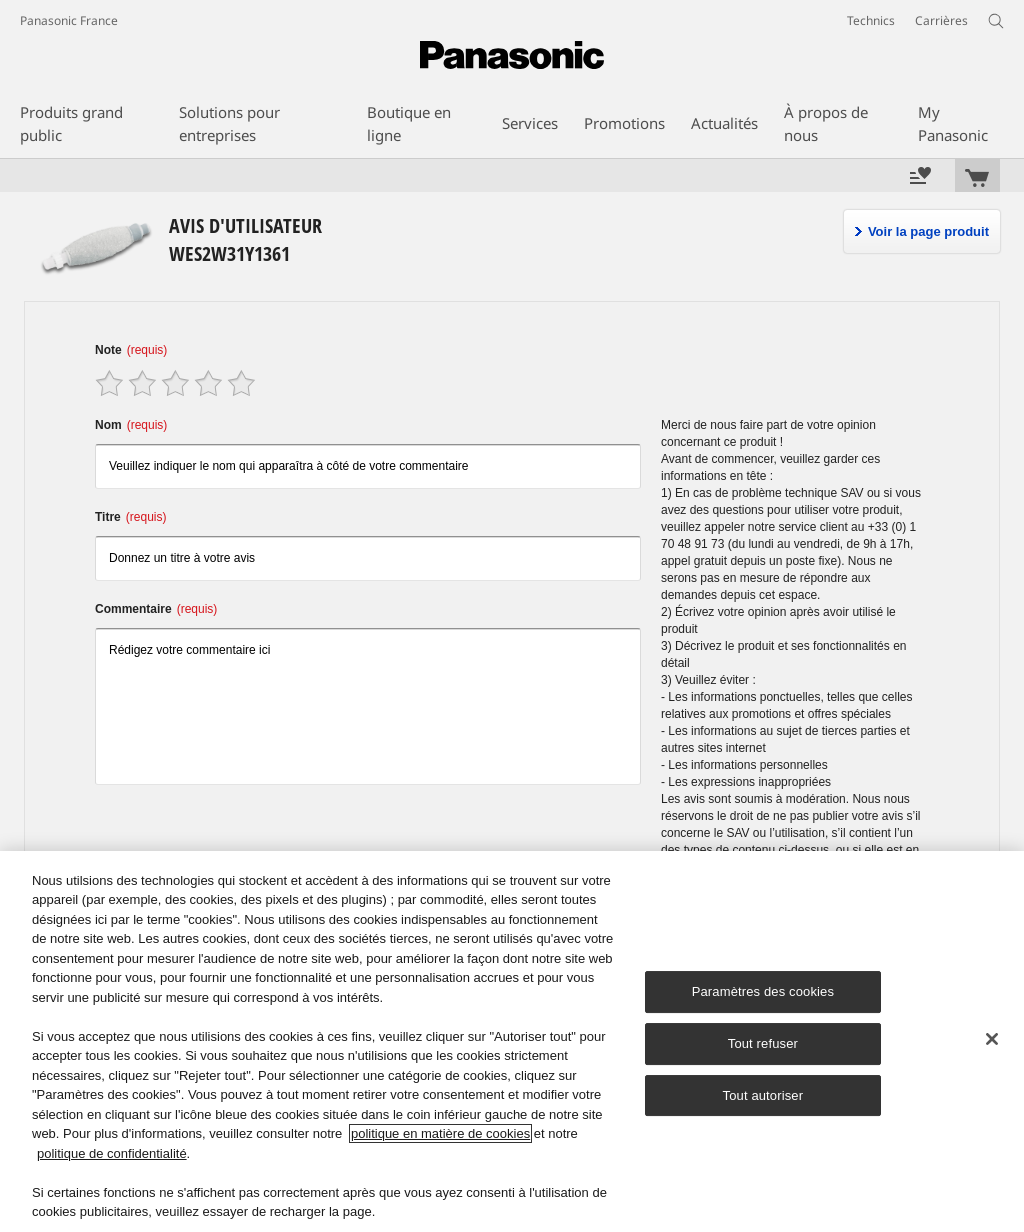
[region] (512, 1041)
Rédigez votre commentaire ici (368, 706)
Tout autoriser (763, 1095)
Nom (131, 425)
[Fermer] (992, 1039)
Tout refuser (763, 1043)
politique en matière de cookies (440, 1133)
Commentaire (156, 609)
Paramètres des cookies (763, 991)
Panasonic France (69, 20)
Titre (130, 517)
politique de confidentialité (112, 1153)
